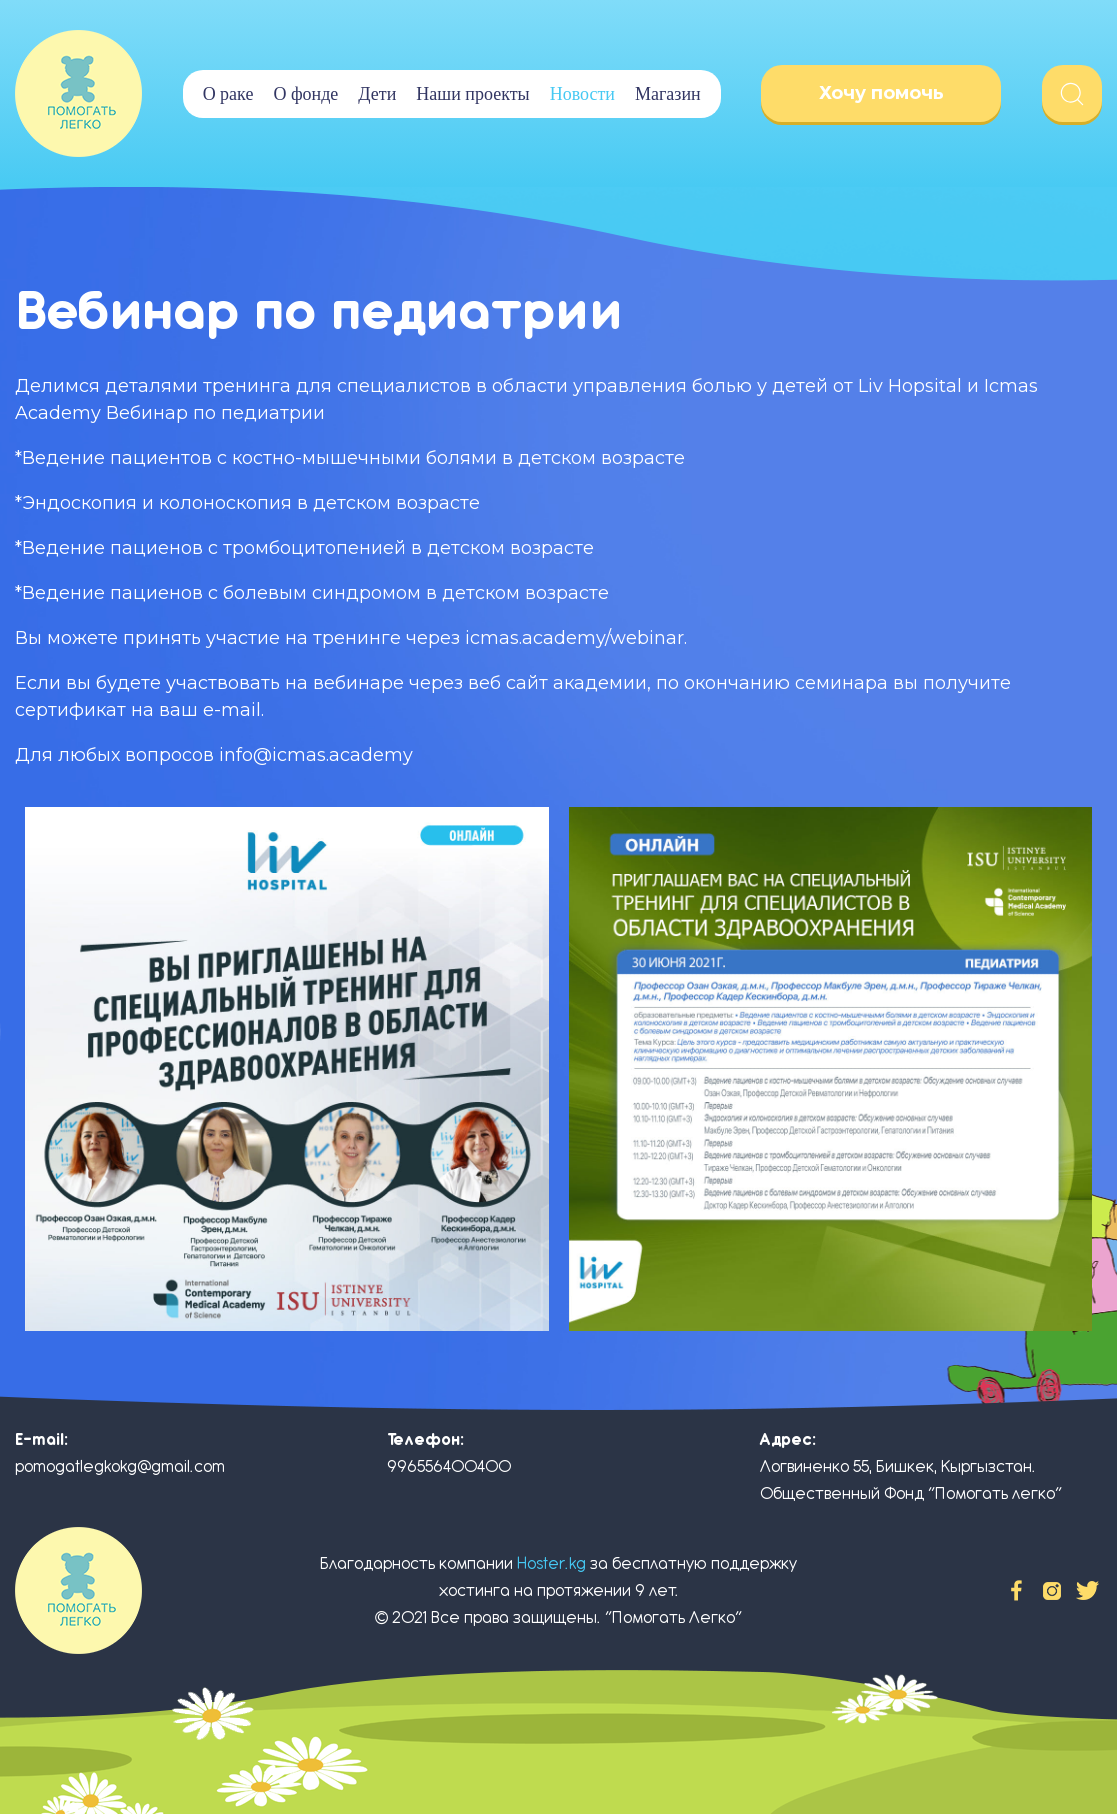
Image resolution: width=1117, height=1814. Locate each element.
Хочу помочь (881, 93)
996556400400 (449, 1466)
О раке (228, 94)
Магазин (668, 94)
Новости (582, 94)
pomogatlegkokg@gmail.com (120, 1466)
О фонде (305, 94)
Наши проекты (472, 94)
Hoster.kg (551, 1563)
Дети (377, 94)
